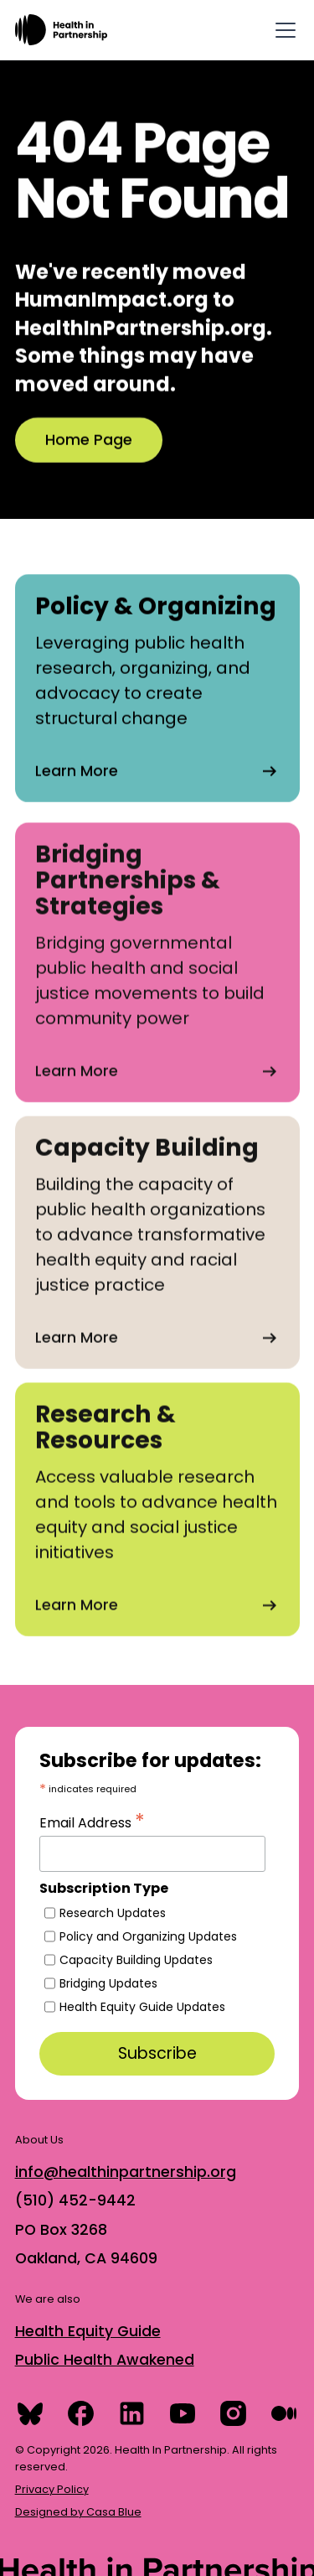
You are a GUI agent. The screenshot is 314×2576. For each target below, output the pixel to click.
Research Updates (112, 1913)
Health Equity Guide (88, 2331)
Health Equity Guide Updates (142, 2006)
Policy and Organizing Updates (148, 1936)
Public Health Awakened (104, 2360)
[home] (61, 29)
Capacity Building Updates (136, 1959)
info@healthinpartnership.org (125, 2172)
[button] (282, 30)
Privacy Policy (52, 2489)
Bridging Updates (108, 1983)
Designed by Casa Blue (78, 2512)
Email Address (92, 1820)
